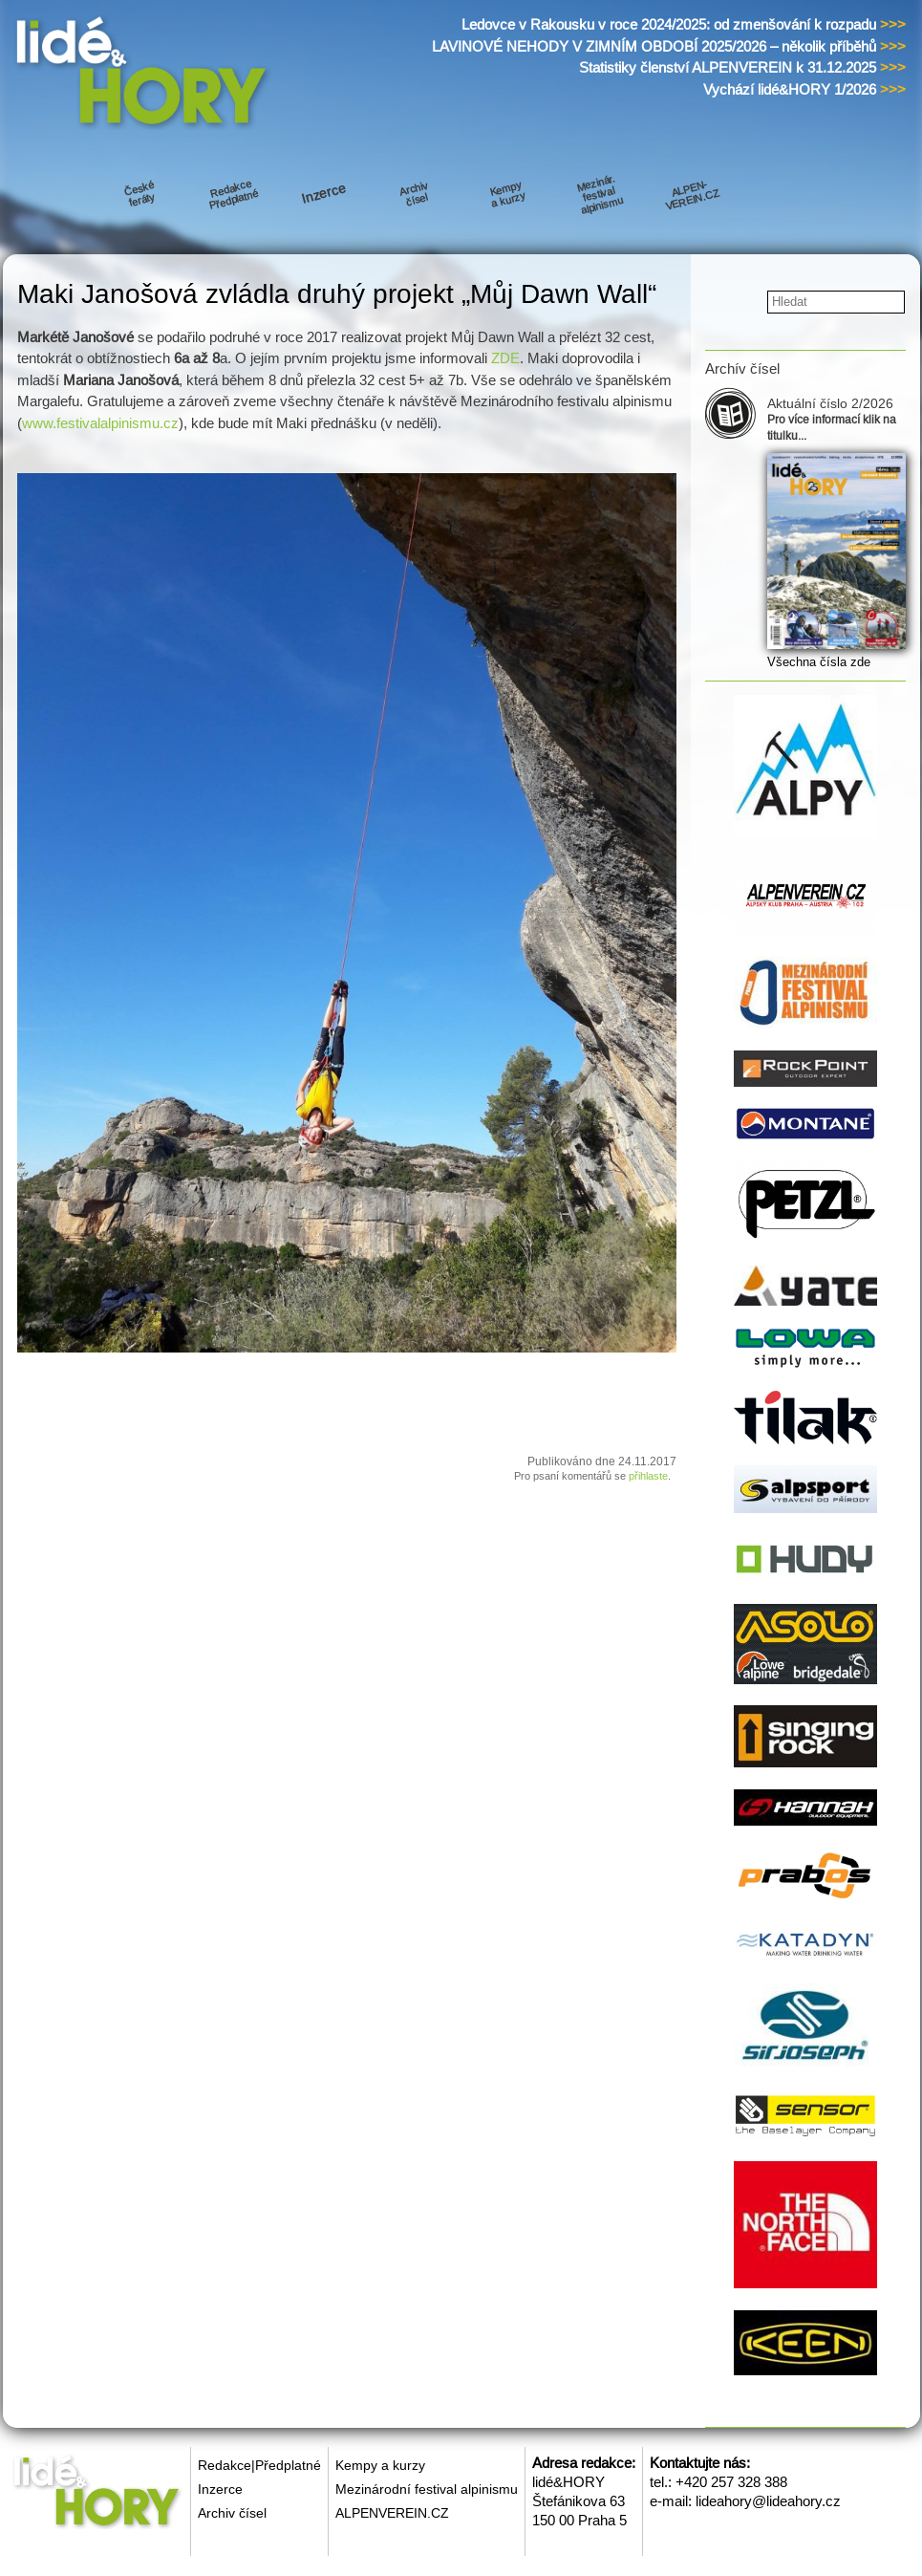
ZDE (505, 358)
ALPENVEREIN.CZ (392, 2513)
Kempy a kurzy (380, 2465)
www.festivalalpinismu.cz (100, 423)
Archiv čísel (232, 2513)
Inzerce (220, 2489)
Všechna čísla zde (818, 662)
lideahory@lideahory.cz (768, 2501)
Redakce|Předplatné (259, 2465)
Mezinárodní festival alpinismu (426, 2489)
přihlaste (648, 1476)
